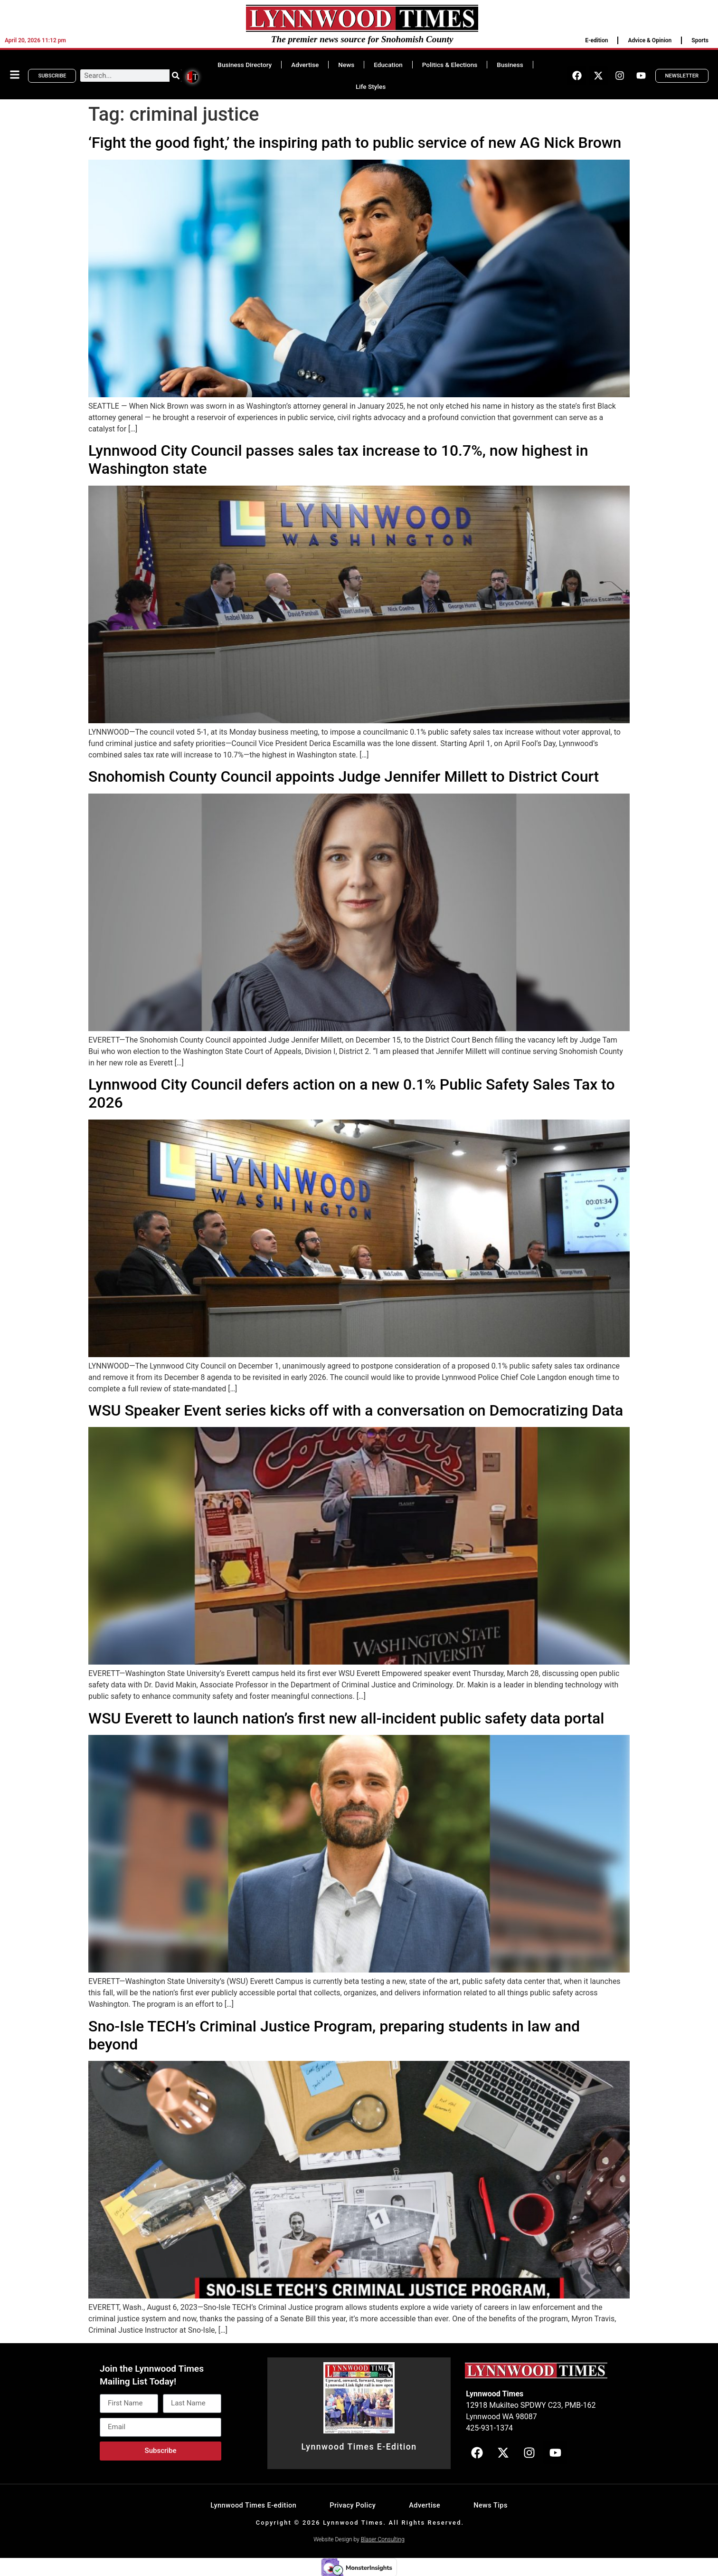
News (346, 64)
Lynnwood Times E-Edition (358, 2447)
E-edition (596, 40)
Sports (700, 40)
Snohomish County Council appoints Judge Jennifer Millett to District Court (343, 776)
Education (388, 64)
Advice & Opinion (649, 40)
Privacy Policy (353, 2505)
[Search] (176, 75)
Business (510, 64)
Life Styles (371, 86)
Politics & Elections (450, 64)
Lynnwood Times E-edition (253, 2505)
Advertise (305, 64)
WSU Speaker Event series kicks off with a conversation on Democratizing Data (355, 1410)
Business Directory (244, 64)
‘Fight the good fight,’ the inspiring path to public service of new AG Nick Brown (354, 143)
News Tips (490, 2505)
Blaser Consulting (383, 2539)
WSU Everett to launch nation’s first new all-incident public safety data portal (346, 1718)
